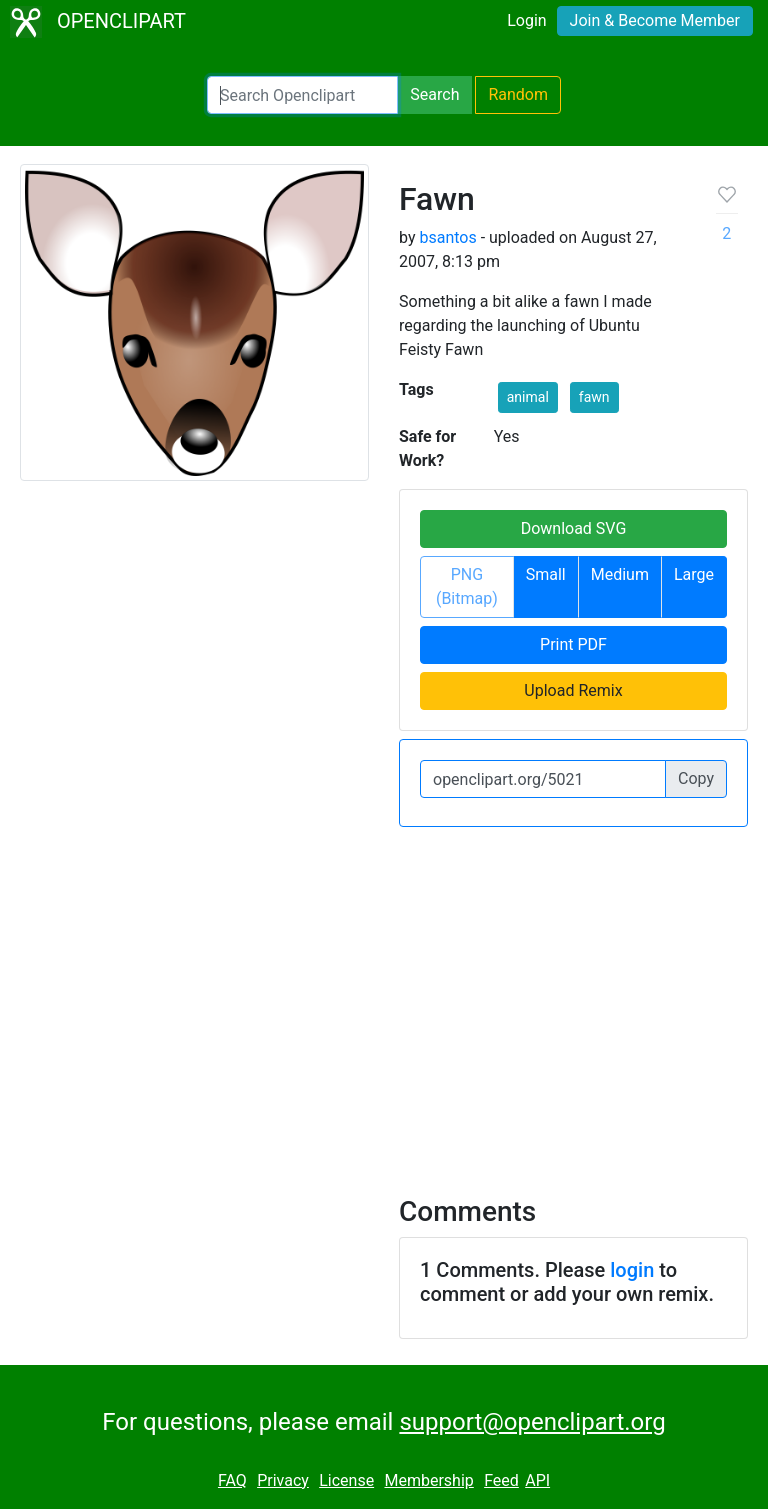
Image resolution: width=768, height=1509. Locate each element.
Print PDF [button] (573, 644)
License (346, 1480)
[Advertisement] (384, 999)
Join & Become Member (655, 20)
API (537, 1480)
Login (526, 20)
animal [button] (528, 397)
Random (518, 94)
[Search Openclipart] (302, 95)
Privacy (283, 1480)
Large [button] (694, 574)
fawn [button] (594, 397)
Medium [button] (620, 574)
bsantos (447, 237)
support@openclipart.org (532, 1422)
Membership (428, 1480)
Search (434, 94)
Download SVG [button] (574, 528)
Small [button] (546, 574)
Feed (501, 1480)
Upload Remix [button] (573, 690)
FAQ (232, 1480)
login (632, 1270)
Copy (696, 778)
